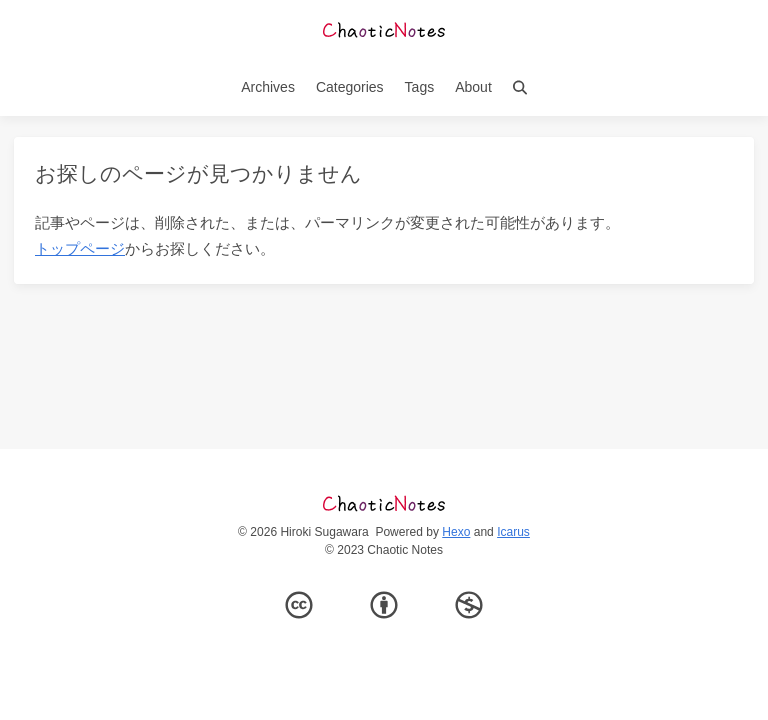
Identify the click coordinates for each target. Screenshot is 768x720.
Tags (420, 87)
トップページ (80, 248)
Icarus (513, 532)
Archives (268, 87)
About (473, 87)
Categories (350, 87)
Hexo (456, 532)
